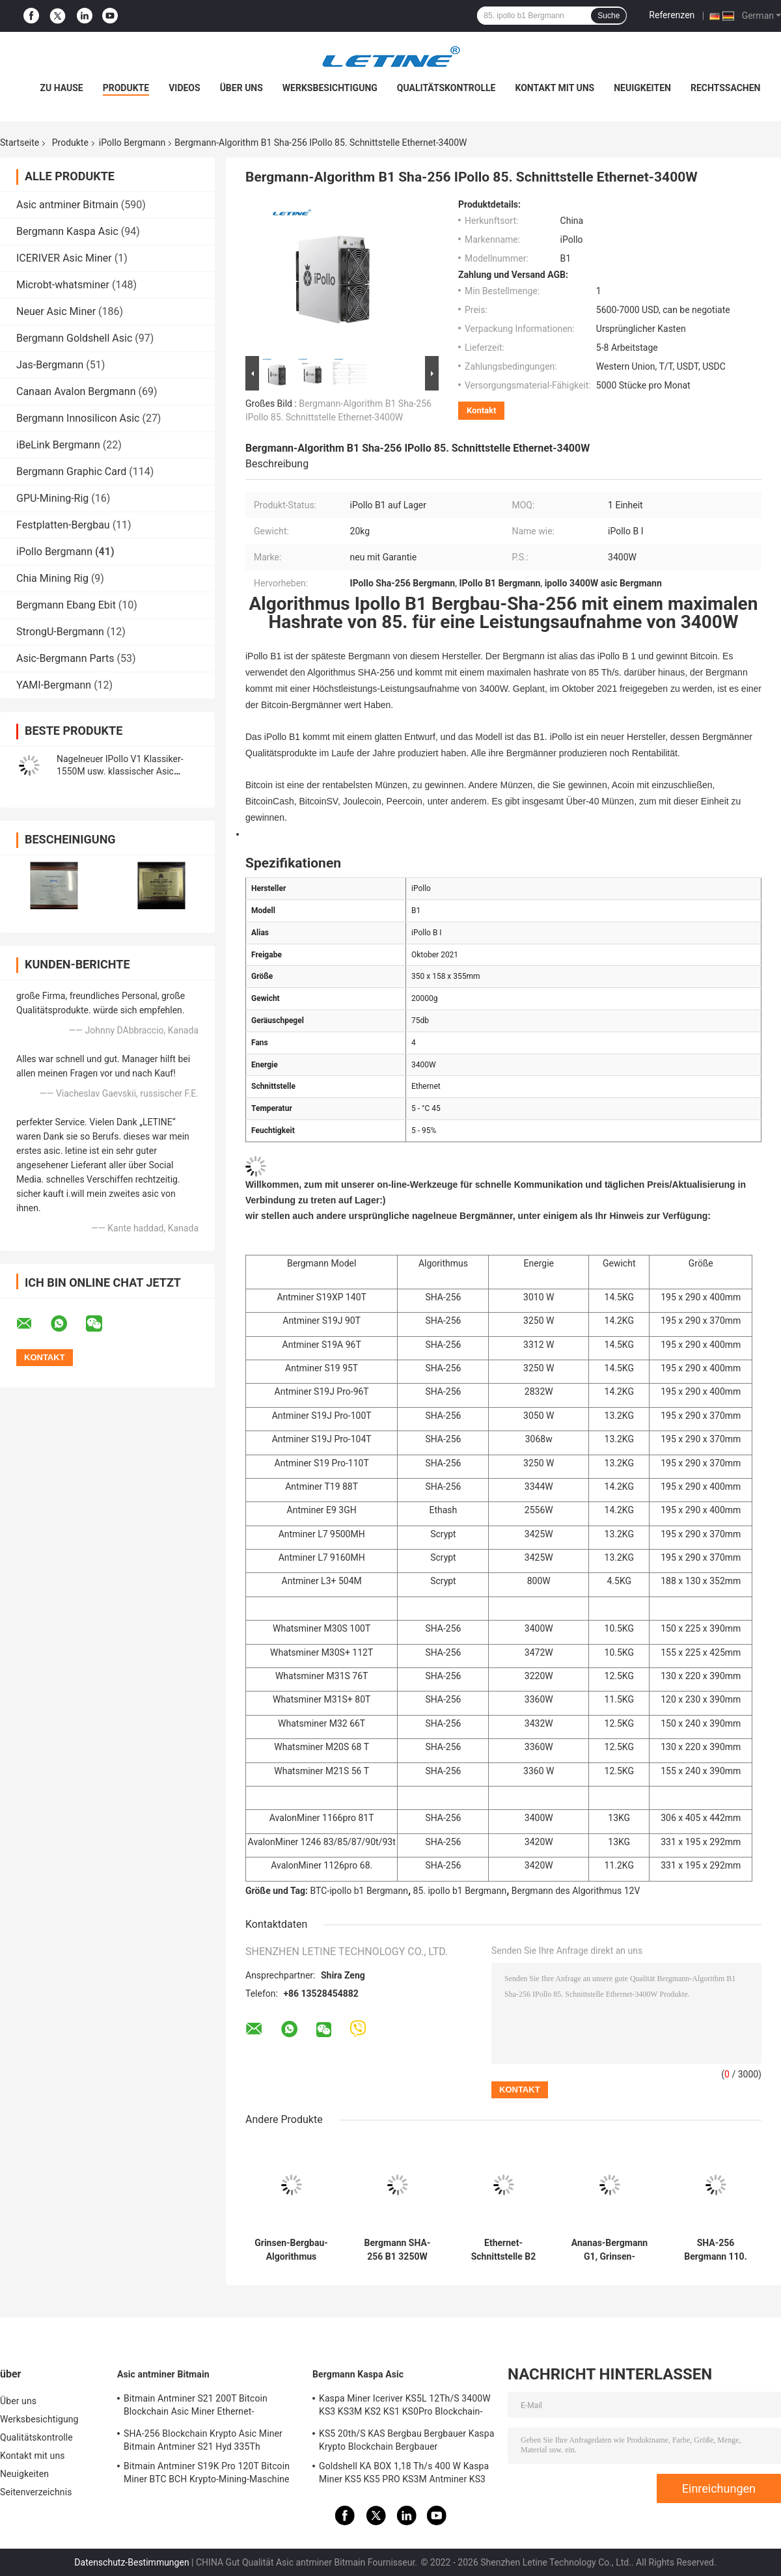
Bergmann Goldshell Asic (74, 338)
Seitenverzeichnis (36, 2492)
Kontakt (481, 410)
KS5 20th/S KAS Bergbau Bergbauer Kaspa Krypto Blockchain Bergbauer (406, 2440)
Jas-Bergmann (49, 365)
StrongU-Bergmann (60, 631)
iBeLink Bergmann (58, 445)
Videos (184, 88)
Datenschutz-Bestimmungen (131, 2562)
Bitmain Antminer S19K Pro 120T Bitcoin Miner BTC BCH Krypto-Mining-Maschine (207, 2472)
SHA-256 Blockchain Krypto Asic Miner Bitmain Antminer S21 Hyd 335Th (203, 2440)
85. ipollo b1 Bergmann (460, 1890)
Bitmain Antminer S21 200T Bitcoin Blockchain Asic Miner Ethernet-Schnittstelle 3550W (195, 2406)
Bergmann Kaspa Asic (67, 231)
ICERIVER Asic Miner (64, 258)
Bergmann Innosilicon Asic (77, 418)
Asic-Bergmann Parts (65, 658)
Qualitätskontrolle (446, 88)
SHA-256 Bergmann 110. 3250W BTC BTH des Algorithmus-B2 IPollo (715, 2250)
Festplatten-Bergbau (63, 525)
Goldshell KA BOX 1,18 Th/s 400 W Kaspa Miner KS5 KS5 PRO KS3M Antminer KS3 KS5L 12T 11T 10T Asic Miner (404, 2474)
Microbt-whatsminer (62, 285)
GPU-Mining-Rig (52, 498)
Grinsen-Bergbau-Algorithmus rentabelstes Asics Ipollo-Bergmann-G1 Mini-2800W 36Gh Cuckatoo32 (291, 2250)
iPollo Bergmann (132, 142)
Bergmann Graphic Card (71, 471)
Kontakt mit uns (554, 88)
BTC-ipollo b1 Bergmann (359, 1890)
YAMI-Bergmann (53, 685)
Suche (608, 15)
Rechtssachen (726, 88)
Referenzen (671, 15)
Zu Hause (61, 88)
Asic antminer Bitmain (67, 205)
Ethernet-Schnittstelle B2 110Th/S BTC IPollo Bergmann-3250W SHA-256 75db (503, 2250)
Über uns (241, 88)
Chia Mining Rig (52, 578)
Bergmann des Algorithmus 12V (576, 1890)
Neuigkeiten (642, 88)
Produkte (126, 88)
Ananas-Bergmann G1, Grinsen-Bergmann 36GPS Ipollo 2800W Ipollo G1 (609, 2250)
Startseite (19, 142)
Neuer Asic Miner (56, 311)
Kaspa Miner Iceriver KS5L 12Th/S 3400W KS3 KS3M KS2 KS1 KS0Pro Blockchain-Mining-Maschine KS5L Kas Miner (405, 2406)
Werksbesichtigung (329, 88)
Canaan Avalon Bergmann (75, 391)
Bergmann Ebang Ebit (66, 605)
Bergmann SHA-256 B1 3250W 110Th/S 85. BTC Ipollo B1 (398, 2250)
